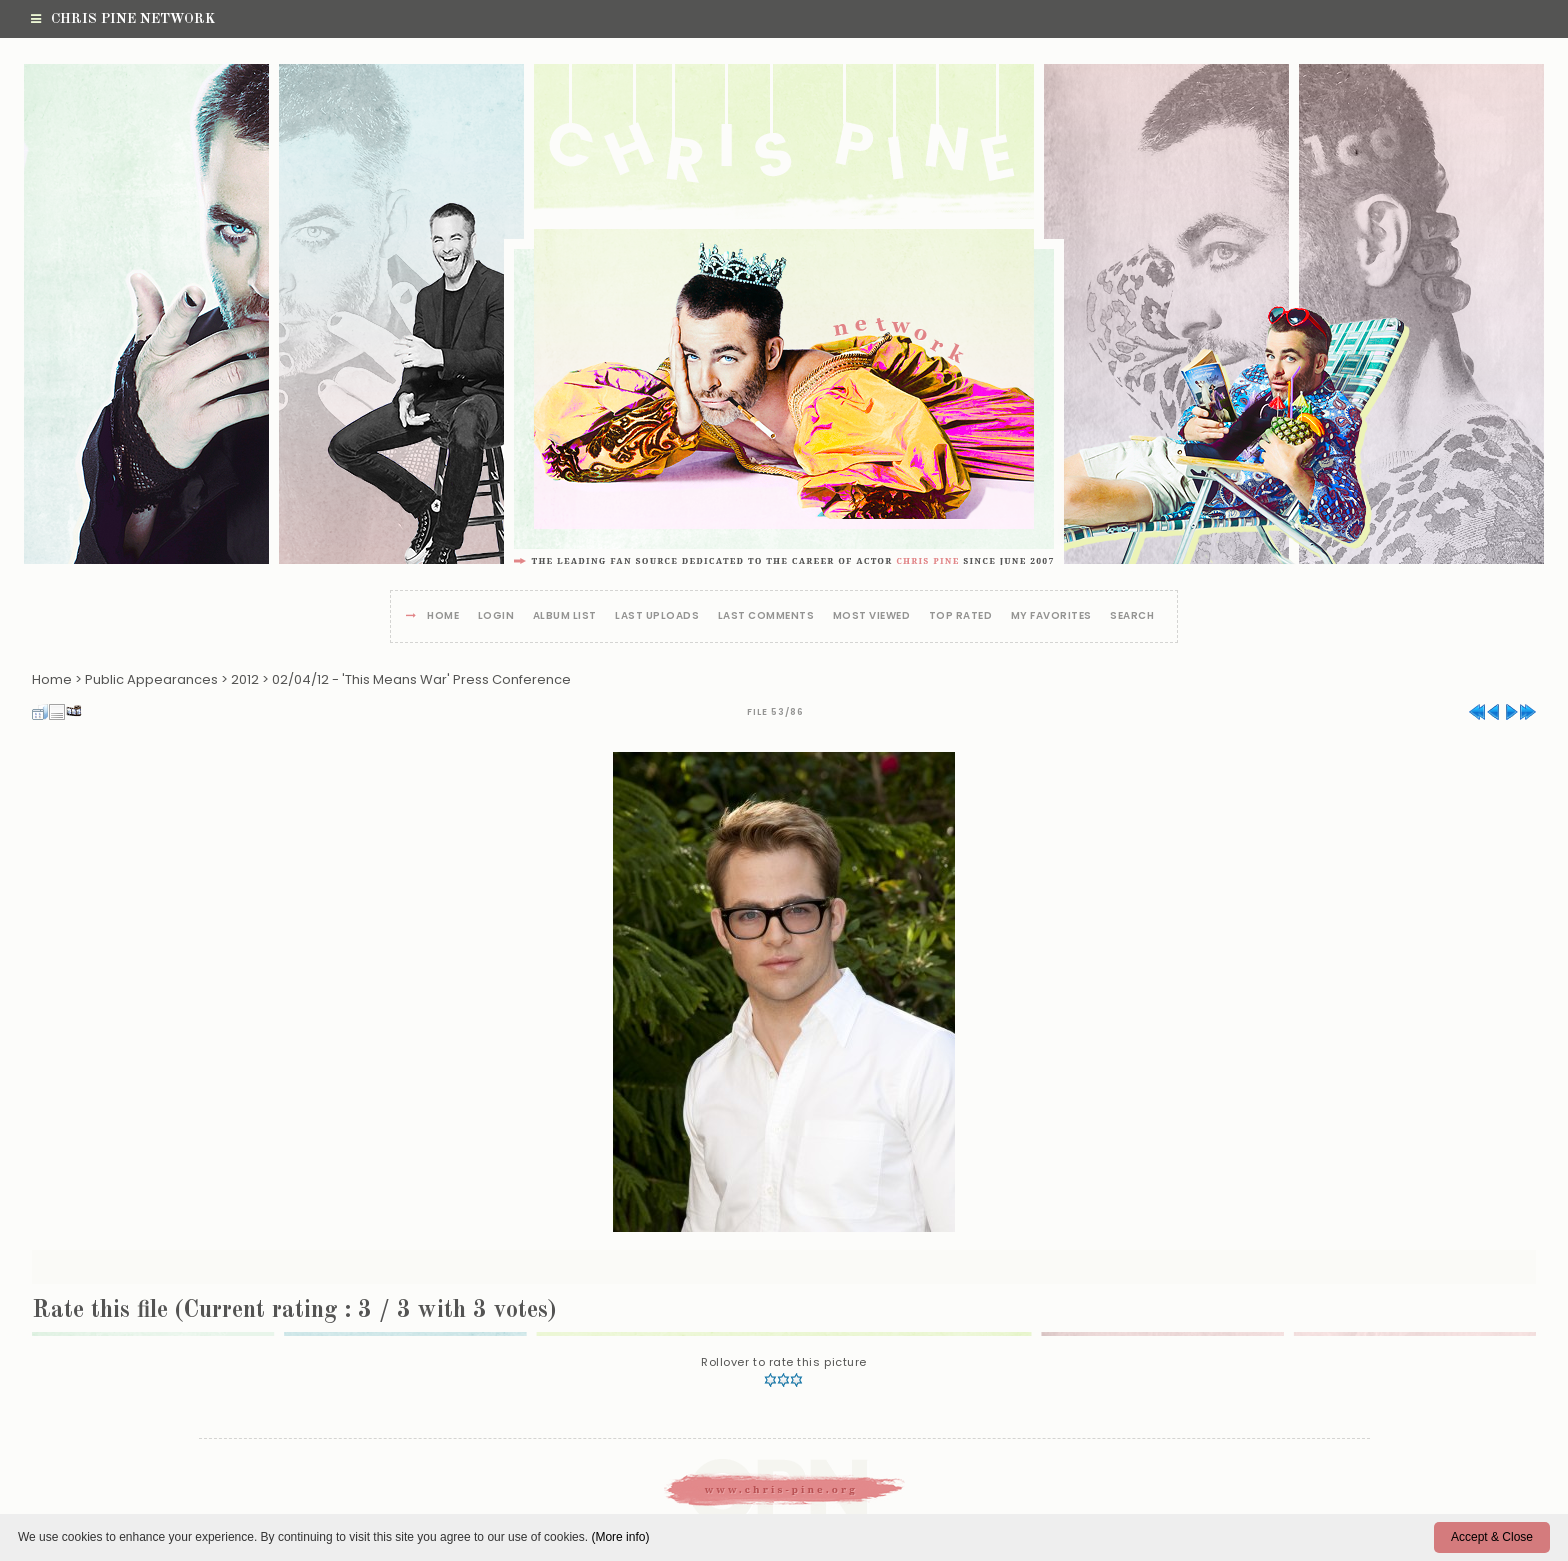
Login (496, 616)
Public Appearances (151, 679)
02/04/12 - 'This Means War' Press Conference (421, 679)
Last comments (766, 616)
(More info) (620, 1537)
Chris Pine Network (123, 19)
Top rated (961, 616)
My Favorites (1051, 616)
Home (443, 616)
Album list (565, 616)
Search (1132, 616)
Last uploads (657, 616)
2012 (245, 679)
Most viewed (872, 616)
